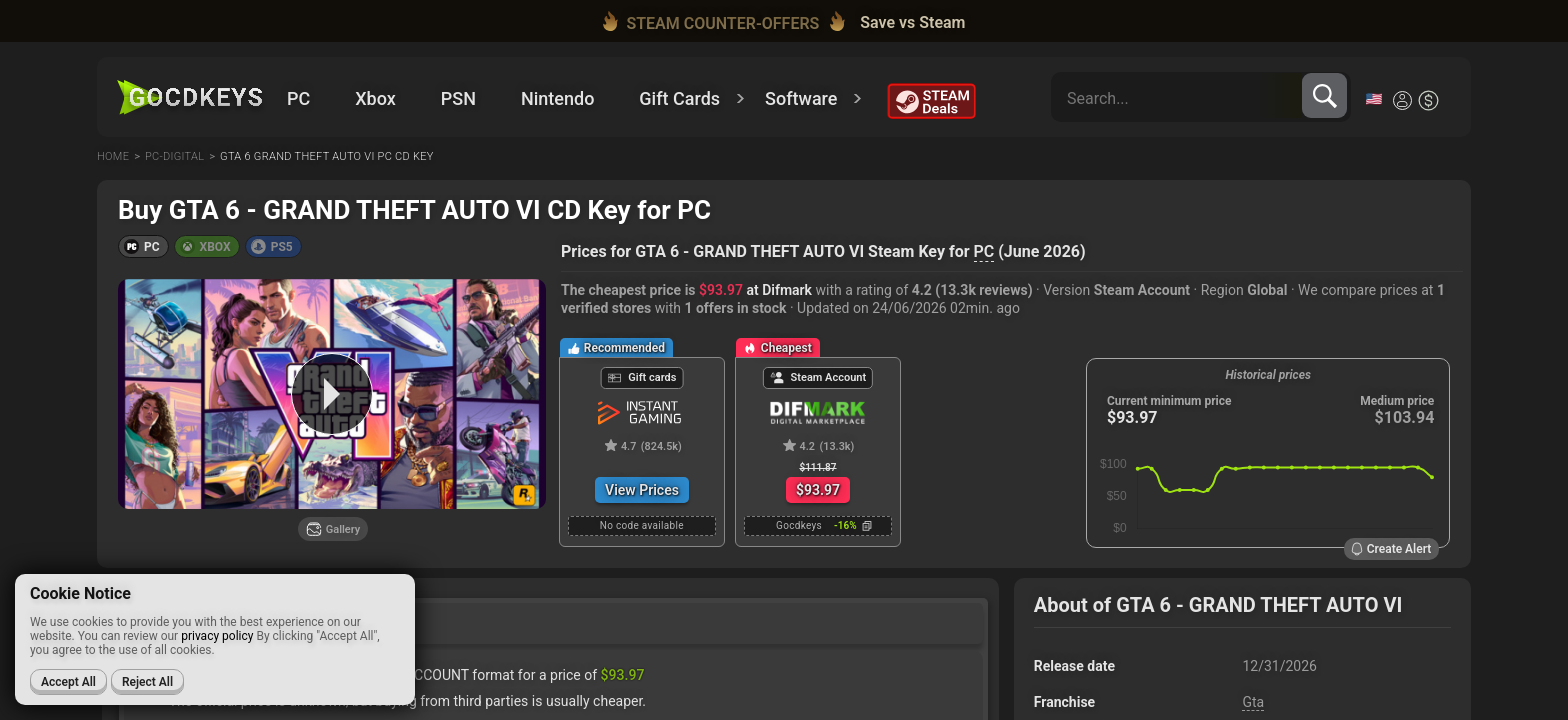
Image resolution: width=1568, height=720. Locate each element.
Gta (1253, 702)
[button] (143, 246)
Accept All (68, 682)
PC (984, 251)
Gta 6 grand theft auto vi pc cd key (327, 156)
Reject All (147, 682)
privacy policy (217, 636)
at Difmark (755, 290)
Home (113, 156)
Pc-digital (174, 156)
